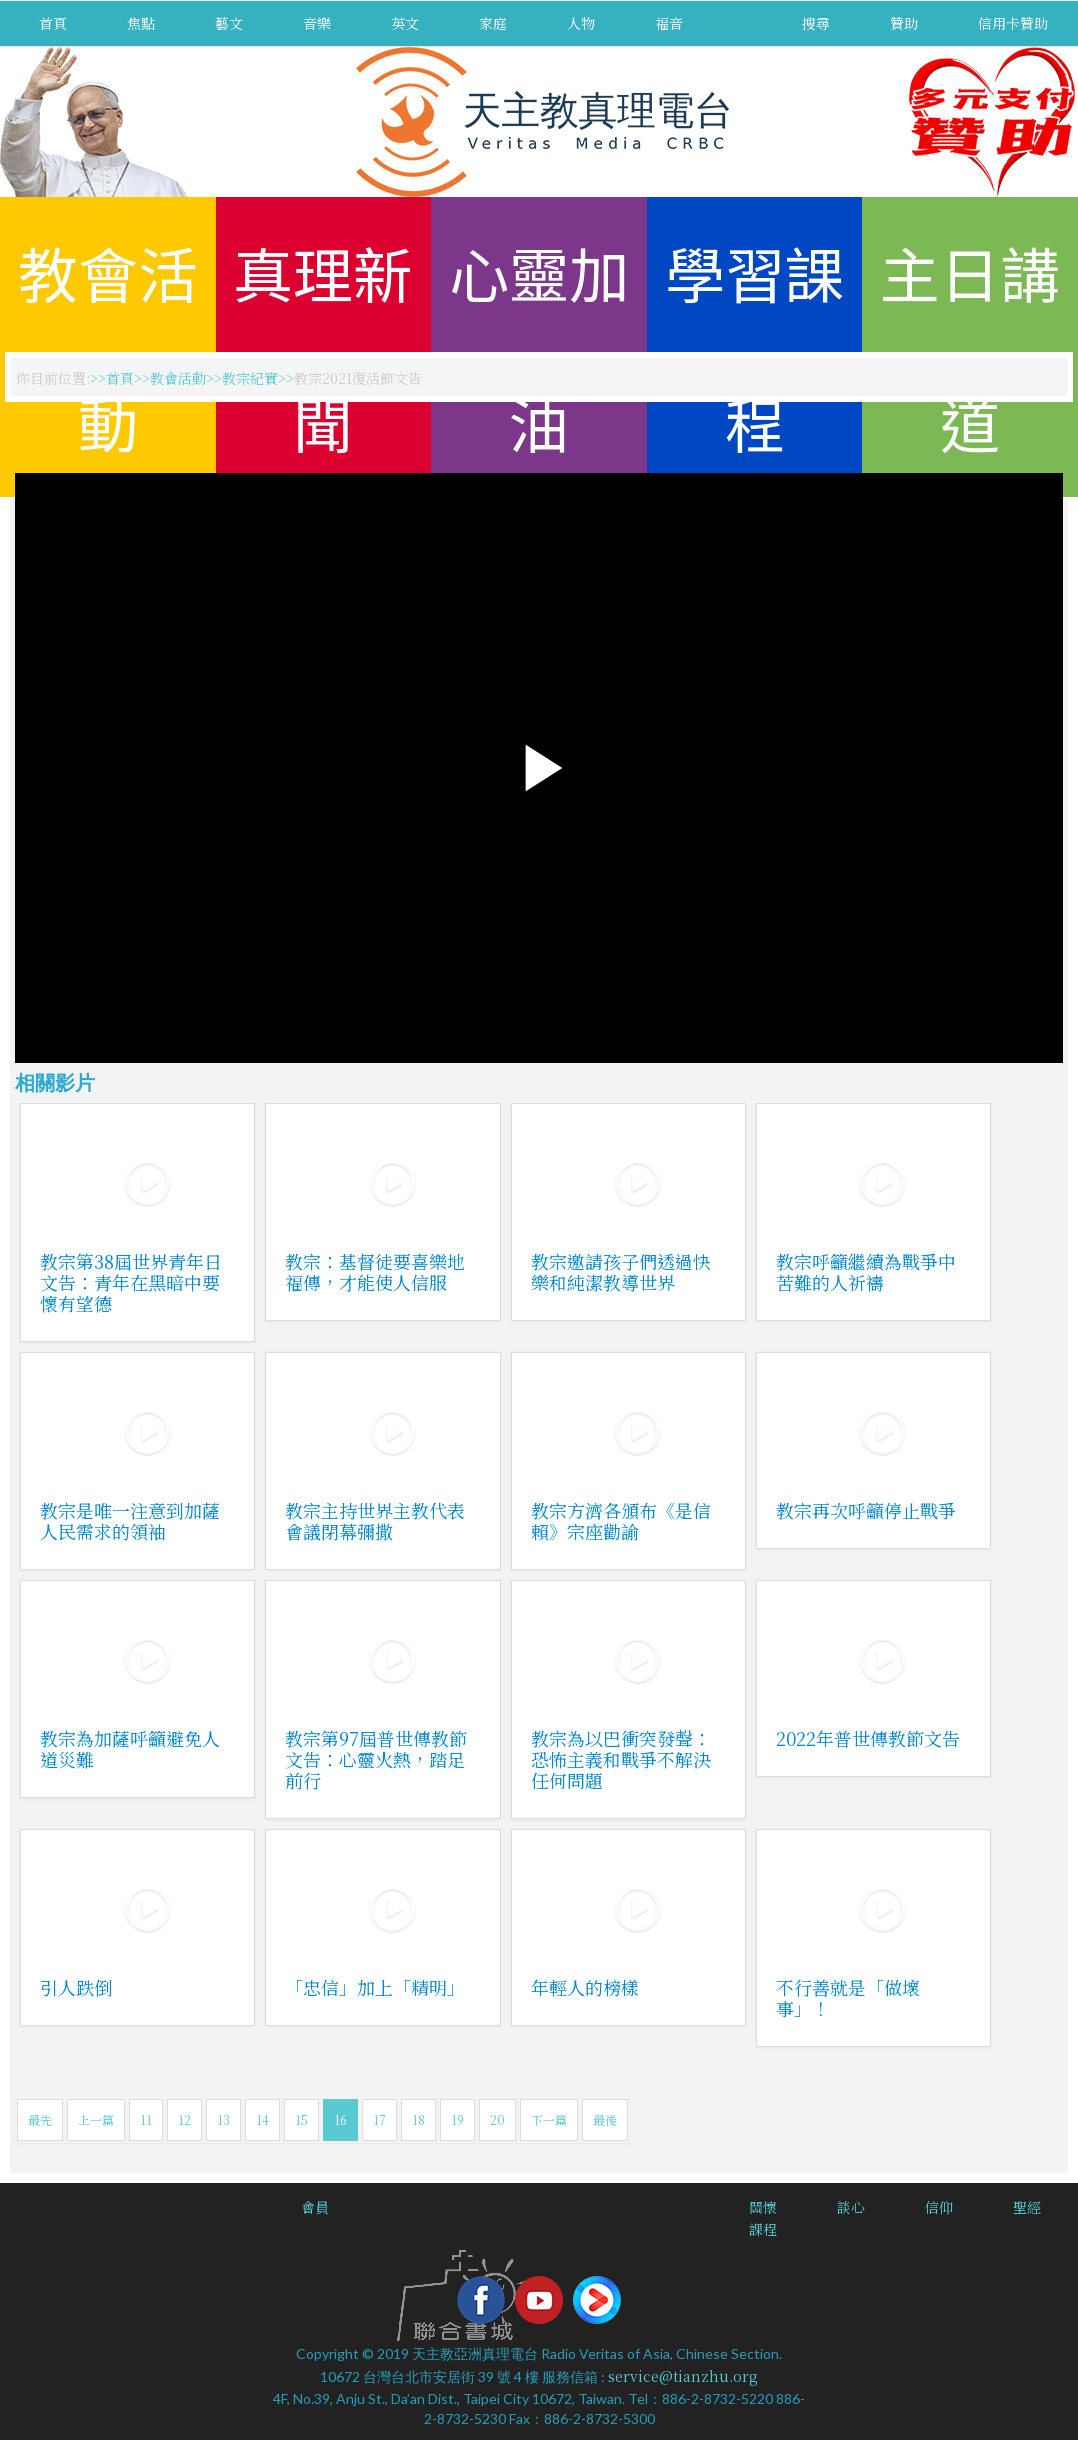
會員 (315, 2207)
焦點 (141, 23)
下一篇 (549, 2119)
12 (184, 2119)
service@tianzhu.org (683, 2376)
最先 (40, 2119)
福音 (669, 23)
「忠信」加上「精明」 (375, 1987)
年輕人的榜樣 (585, 1987)
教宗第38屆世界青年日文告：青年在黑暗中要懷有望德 (131, 1282)
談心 (851, 2207)
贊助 (904, 23)
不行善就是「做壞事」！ (848, 1997)
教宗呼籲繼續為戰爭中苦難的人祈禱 (866, 1271)
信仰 (939, 2207)
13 (223, 2119)
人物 (581, 23)
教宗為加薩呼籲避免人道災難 (130, 1748)
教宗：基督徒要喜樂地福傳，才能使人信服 (375, 1271)
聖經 (1027, 2207)
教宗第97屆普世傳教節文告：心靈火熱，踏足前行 (376, 1759)
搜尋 (816, 23)
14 (262, 2119)
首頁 (53, 23)
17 (379, 2119)
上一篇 (96, 2119)
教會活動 (178, 378)
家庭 (493, 23)
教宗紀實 (250, 378)
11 (146, 2119)
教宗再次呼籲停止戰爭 (866, 1510)
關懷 (763, 2207)
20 (497, 2119)
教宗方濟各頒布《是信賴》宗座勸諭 (621, 1520)
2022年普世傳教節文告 (868, 1738)
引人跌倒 (76, 1987)
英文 (405, 23)
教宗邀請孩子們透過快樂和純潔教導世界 (621, 1271)
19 (457, 2119)
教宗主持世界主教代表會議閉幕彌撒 (375, 1520)
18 (418, 2119)
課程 (763, 2229)
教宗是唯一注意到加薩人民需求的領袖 (130, 1520)
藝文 (229, 23)
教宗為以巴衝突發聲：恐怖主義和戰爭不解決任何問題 (621, 1759)
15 (301, 2119)
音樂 (317, 23)
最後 (605, 2119)
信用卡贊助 (1013, 23)
